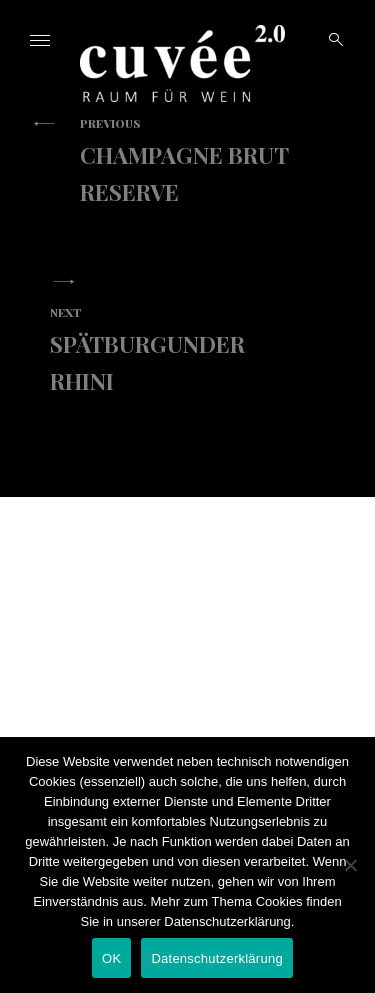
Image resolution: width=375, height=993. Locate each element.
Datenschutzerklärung (216, 958)
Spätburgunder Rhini (172, 350)
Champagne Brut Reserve (202, 161)
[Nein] (350, 865)
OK (111, 958)
